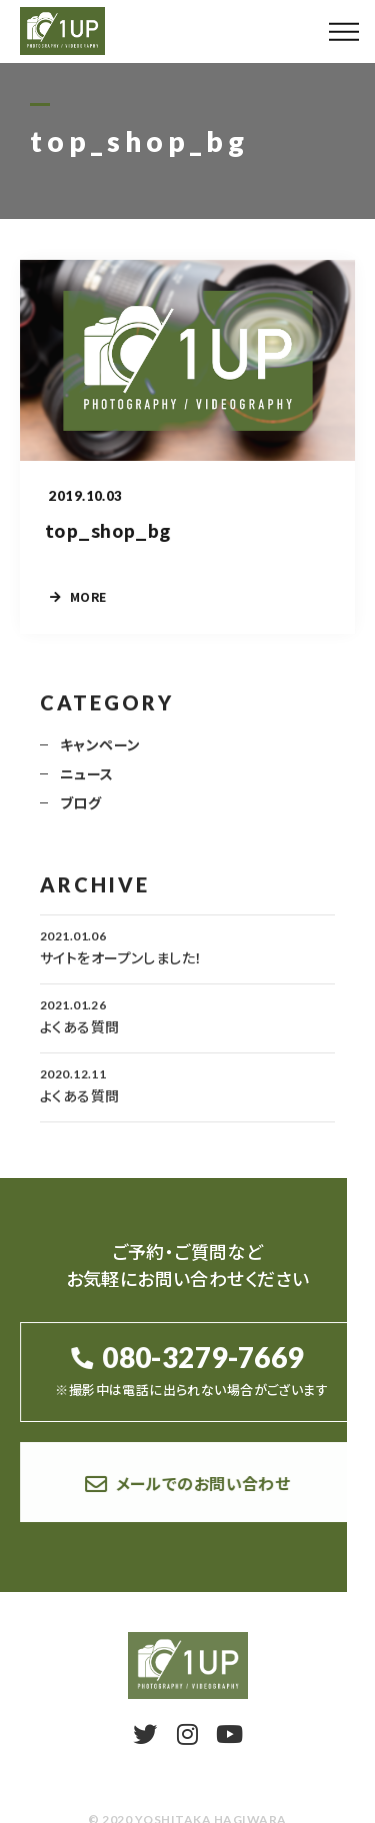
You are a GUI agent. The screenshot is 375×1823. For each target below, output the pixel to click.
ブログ (80, 815)
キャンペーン (100, 757)
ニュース (87, 786)
